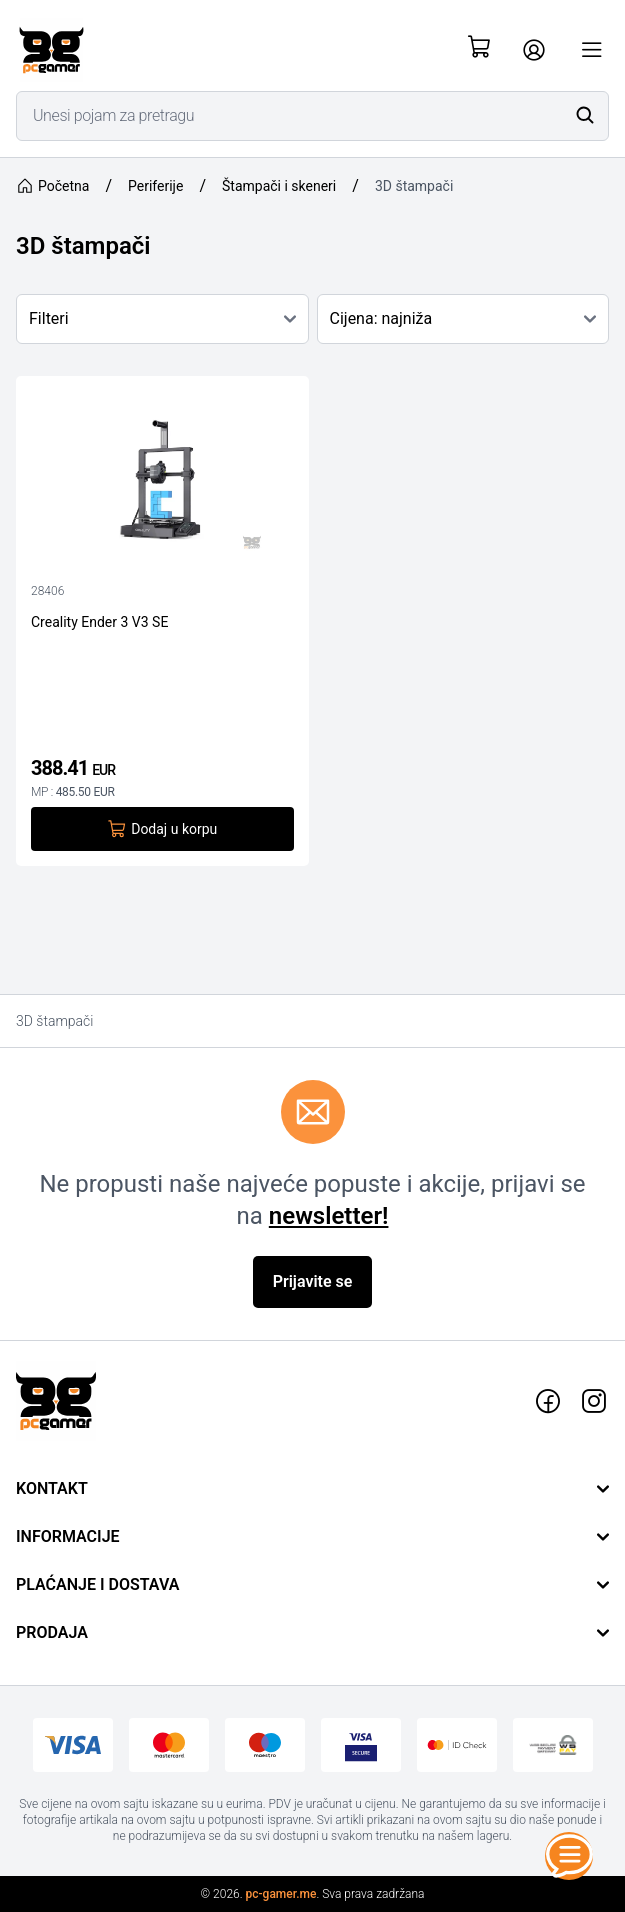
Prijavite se (313, 1281)
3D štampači (414, 186)
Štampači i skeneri (279, 186)
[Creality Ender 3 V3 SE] (162, 481)
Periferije (155, 186)
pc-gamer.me (281, 1894)
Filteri (162, 318)
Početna (52, 186)
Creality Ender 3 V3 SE (99, 622)
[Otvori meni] (592, 50)
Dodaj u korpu (162, 829)
